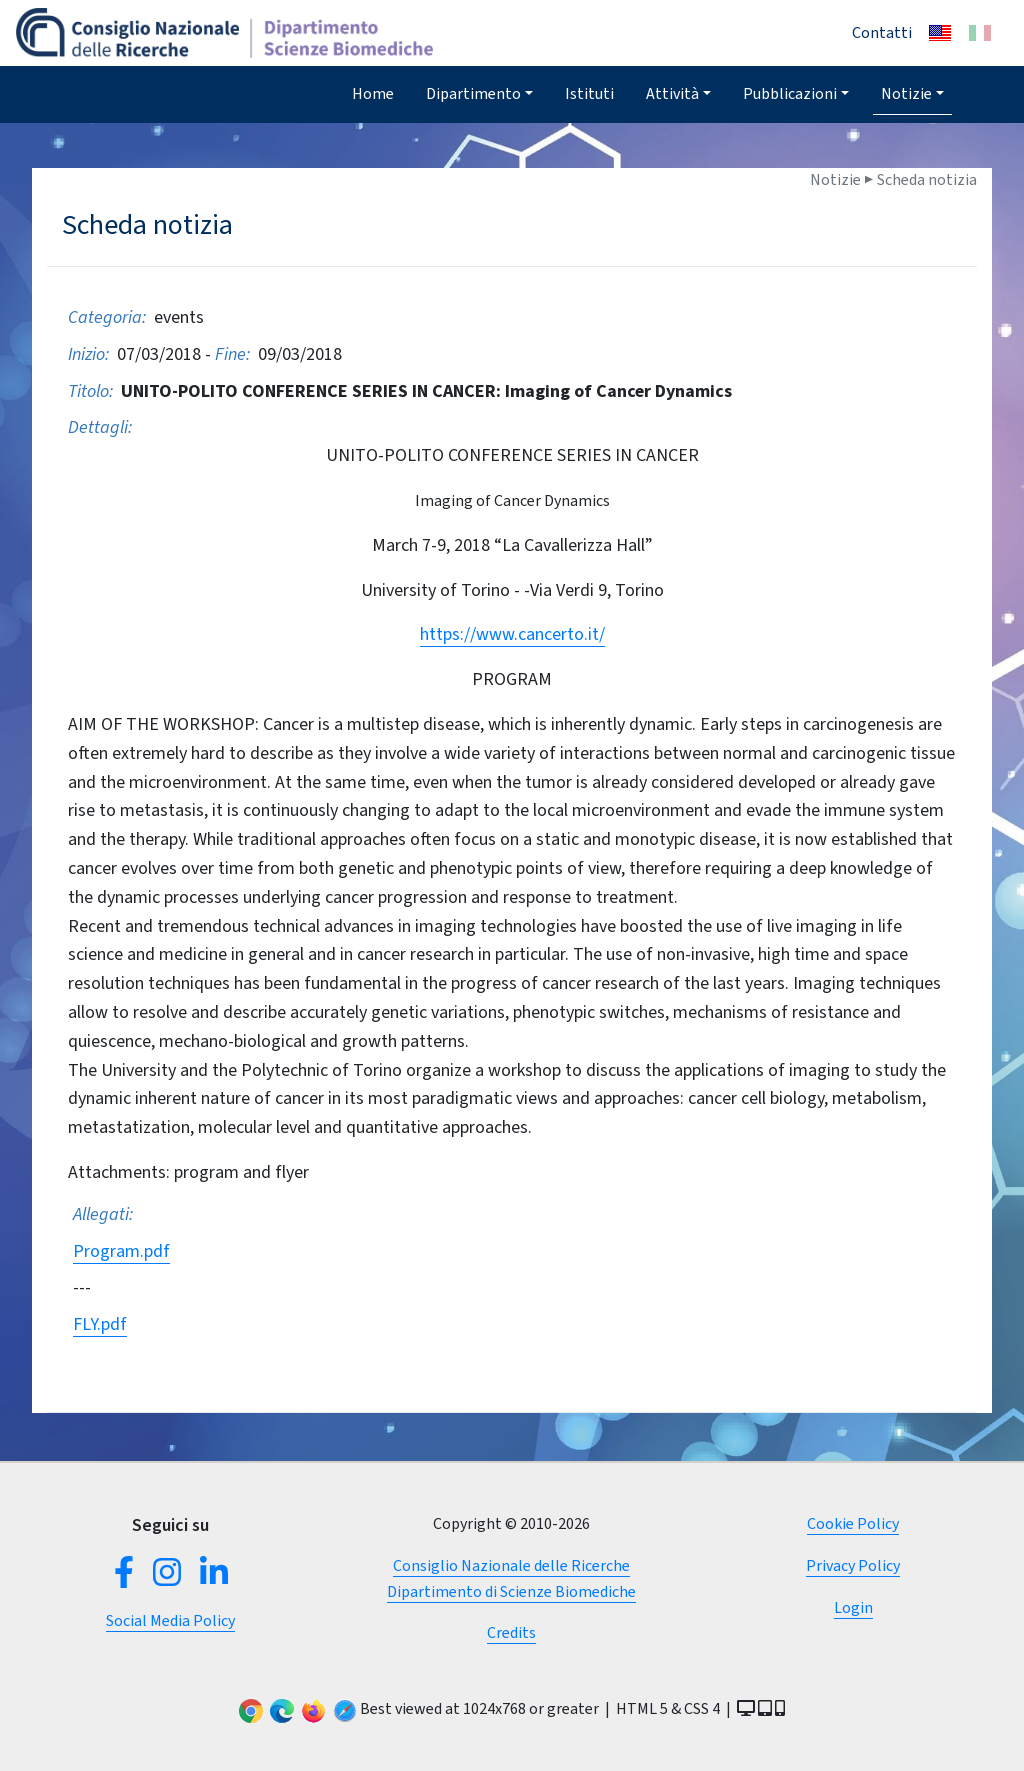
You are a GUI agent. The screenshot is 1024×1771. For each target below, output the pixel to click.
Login (853, 1607)
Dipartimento (473, 93)
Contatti (882, 32)
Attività (672, 93)
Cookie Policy (853, 1523)
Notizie (906, 93)
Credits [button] (511, 1632)
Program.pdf (121, 1251)
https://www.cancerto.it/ (512, 634)
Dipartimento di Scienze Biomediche (511, 1591)
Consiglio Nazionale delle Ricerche (511, 1565)
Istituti (589, 93)
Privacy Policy (853, 1565)
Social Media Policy (170, 1620)
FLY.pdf (100, 1324)
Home (373, 93)
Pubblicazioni (790, 93)
